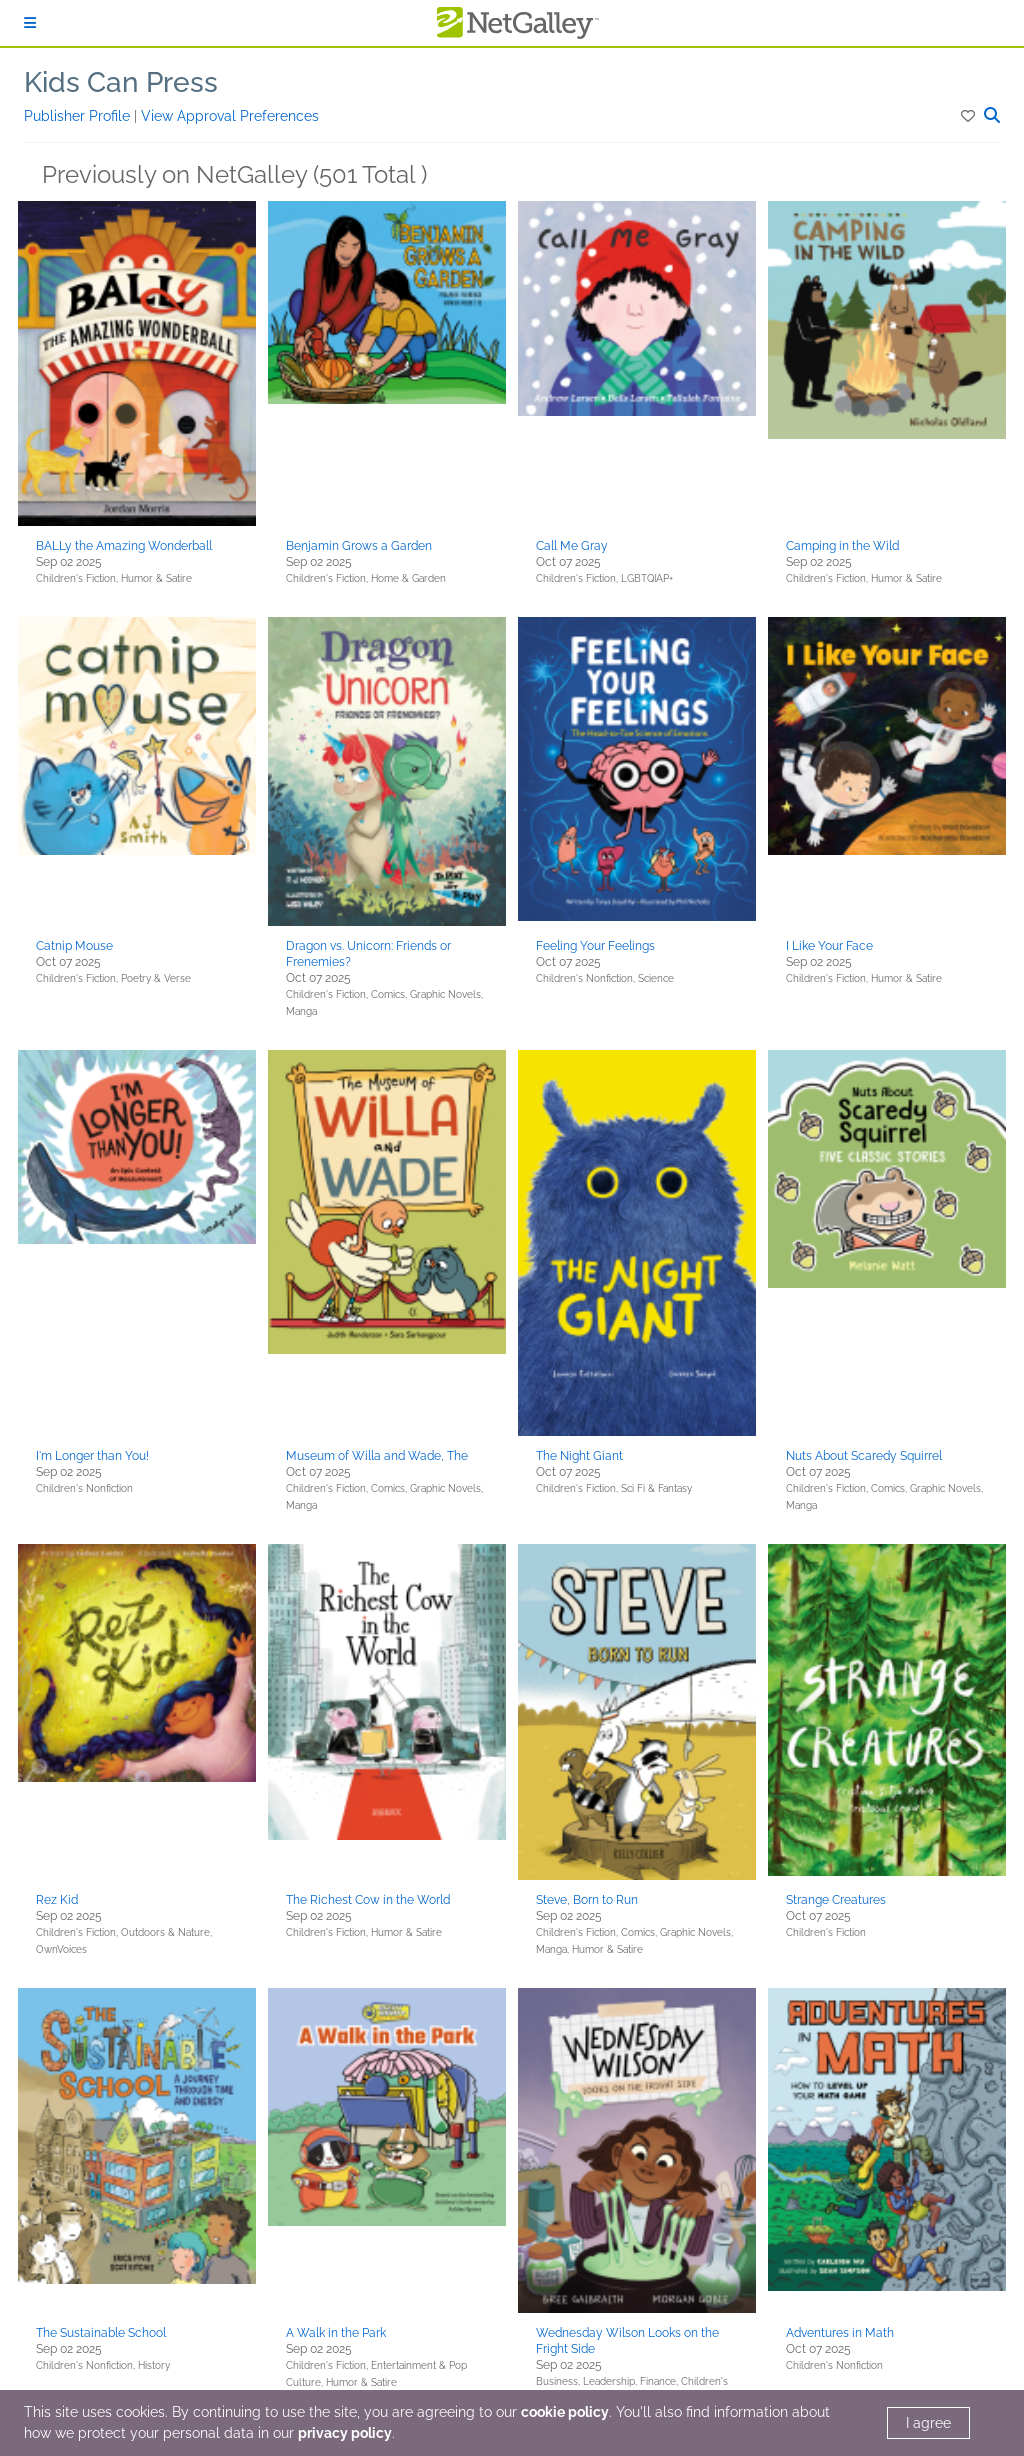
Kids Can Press (121, 82)
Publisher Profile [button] (79, 116)
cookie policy (565, 2412)
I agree (928, 2423)
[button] (969, 116)
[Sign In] (30, 23)
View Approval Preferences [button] (230, 116)
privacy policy (345, 2433)
